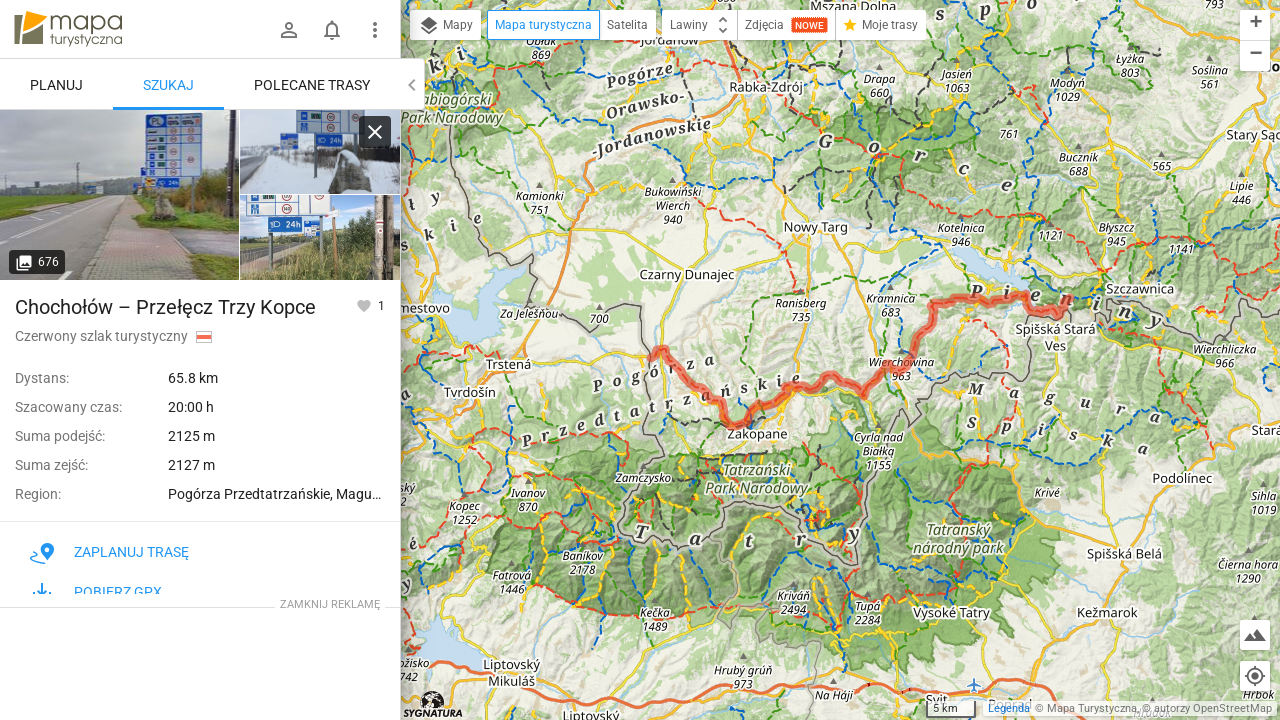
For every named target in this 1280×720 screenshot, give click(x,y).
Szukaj (168, 85)
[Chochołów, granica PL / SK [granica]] (120, 195)
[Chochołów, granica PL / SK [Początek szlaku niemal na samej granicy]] (320, 152)
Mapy (445, 26)
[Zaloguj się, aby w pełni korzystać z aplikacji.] (365, 305)
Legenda (1009, 708)
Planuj (56, 85)
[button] (1255, 25)
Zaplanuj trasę (109, 552)
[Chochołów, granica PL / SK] (320, 237)
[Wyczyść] (375, 132)
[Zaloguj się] (289, 30)
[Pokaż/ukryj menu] (375, 30)
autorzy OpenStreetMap (1213, 708)
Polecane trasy (312, 85)
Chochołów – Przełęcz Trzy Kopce (165, 307)
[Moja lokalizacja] (1255, 676)
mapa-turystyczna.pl (68, 29)
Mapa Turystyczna (1092, 708)
